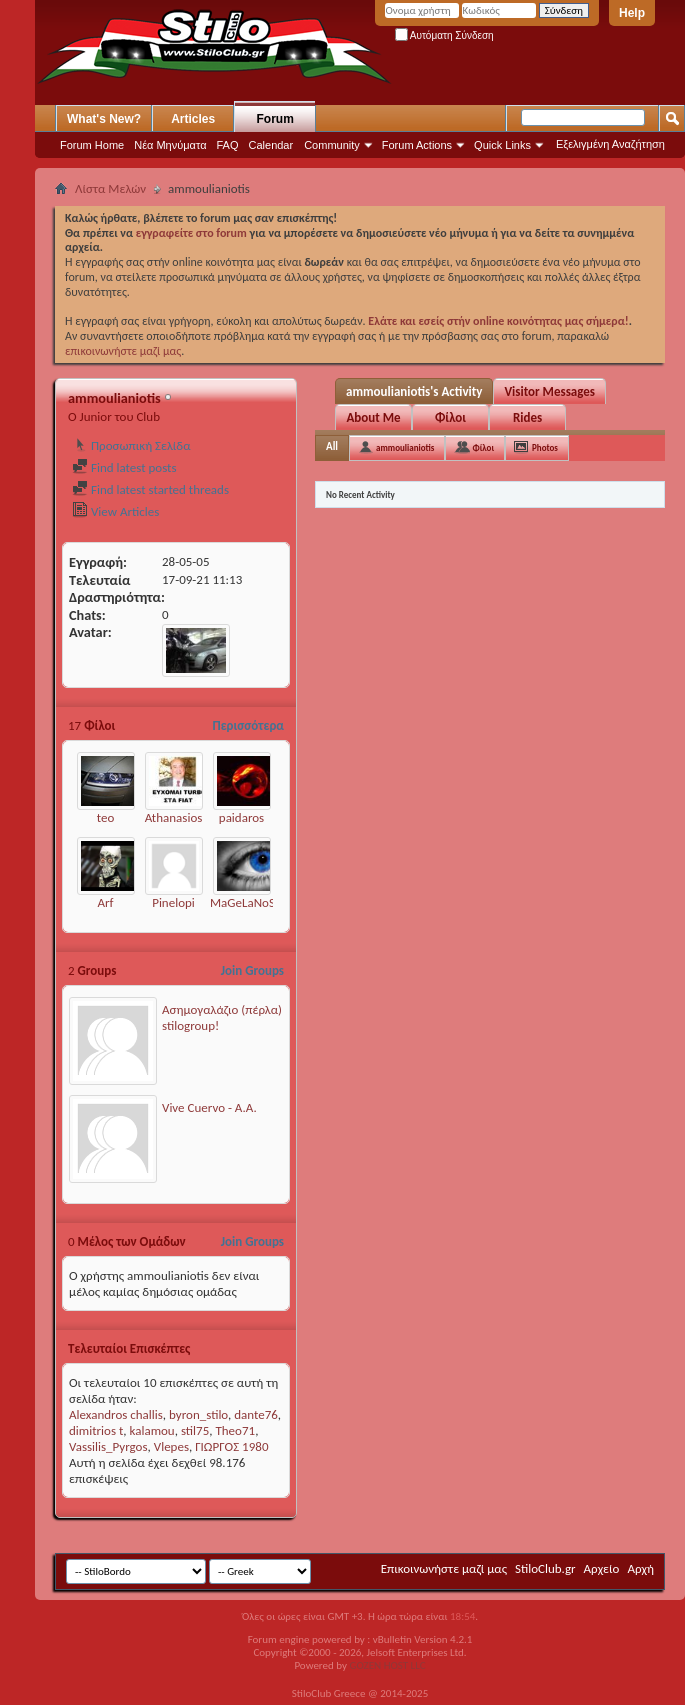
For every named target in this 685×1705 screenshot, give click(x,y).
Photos (545, 447)
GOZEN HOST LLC (388, 1665)
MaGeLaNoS (242, 902)
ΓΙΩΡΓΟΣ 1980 (231, 1446)
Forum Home (92, 145)
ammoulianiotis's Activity (414, 391)
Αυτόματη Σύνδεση (444, 35)
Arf (105, 902)
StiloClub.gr (545, 1568)
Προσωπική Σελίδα (131, 445)
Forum (275, 119)
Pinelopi (173, 902)
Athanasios (174, 817)
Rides (527, 417)
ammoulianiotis (405, 447)
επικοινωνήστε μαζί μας (123, 351)
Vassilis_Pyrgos (108, 1446)
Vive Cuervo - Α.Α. (209, 1107)
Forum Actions (417, 145)
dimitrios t (96, 1430)
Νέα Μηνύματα (170, 145)
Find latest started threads (150, 489)
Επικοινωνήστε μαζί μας (444, 1568)
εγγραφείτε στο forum (193, 233)
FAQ (228, 145)
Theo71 (235, 1430)
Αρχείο (602, 1568)
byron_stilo (198, 1414)
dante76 (256, 1414)
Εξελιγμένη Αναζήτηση (610, 144)
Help (632, 13)
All (332, 446)
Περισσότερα (248, 725)
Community (332, 145)
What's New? (104, 119)
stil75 (195, 1430)
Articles (193, 119)
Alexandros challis (116, 1414)
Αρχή (640, 1568)
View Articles (115, 511)
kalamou (152, 1430)
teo (106, 817)
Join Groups (252, 970)
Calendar (271, 145)
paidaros (241, 817)
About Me (373, 417)
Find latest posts (124, 467)
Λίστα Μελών (110, 188)
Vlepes (171, 1446)
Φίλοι (450, 417)
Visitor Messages (549, 391)
